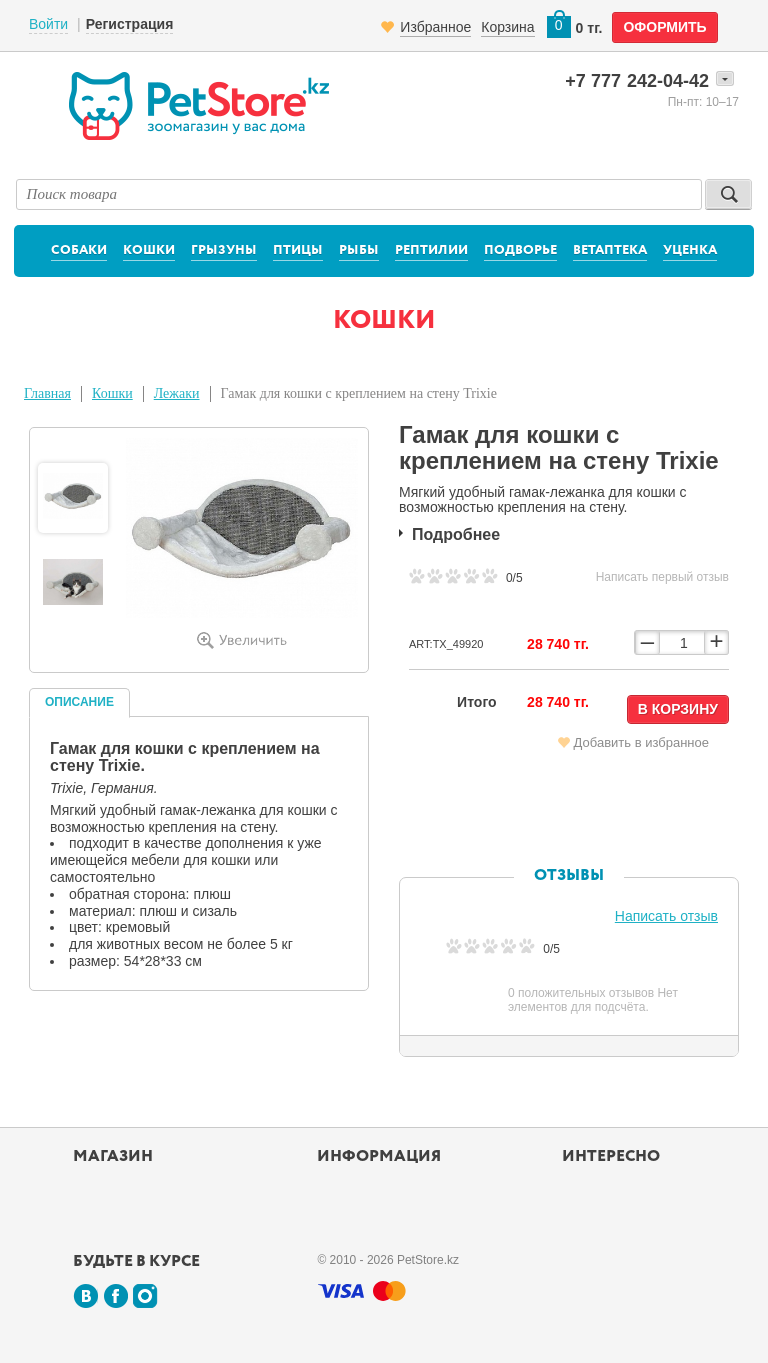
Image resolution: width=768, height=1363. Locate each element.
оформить (664, 27)
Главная (47, 393)
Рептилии (431, 250)
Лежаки (177, 393)
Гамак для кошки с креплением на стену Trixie (359, 393)
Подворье (520, 250)
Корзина (507, 27)
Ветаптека (610, 250)
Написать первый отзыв (662, 577)
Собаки (79, 250)
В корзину (678, 709)
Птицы (298, 250)
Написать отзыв (666, 916)
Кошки (149, 250)
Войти (48, 24)
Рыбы (359, 250)
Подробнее (456, 534)
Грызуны (224, 250)
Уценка (690, 250)
